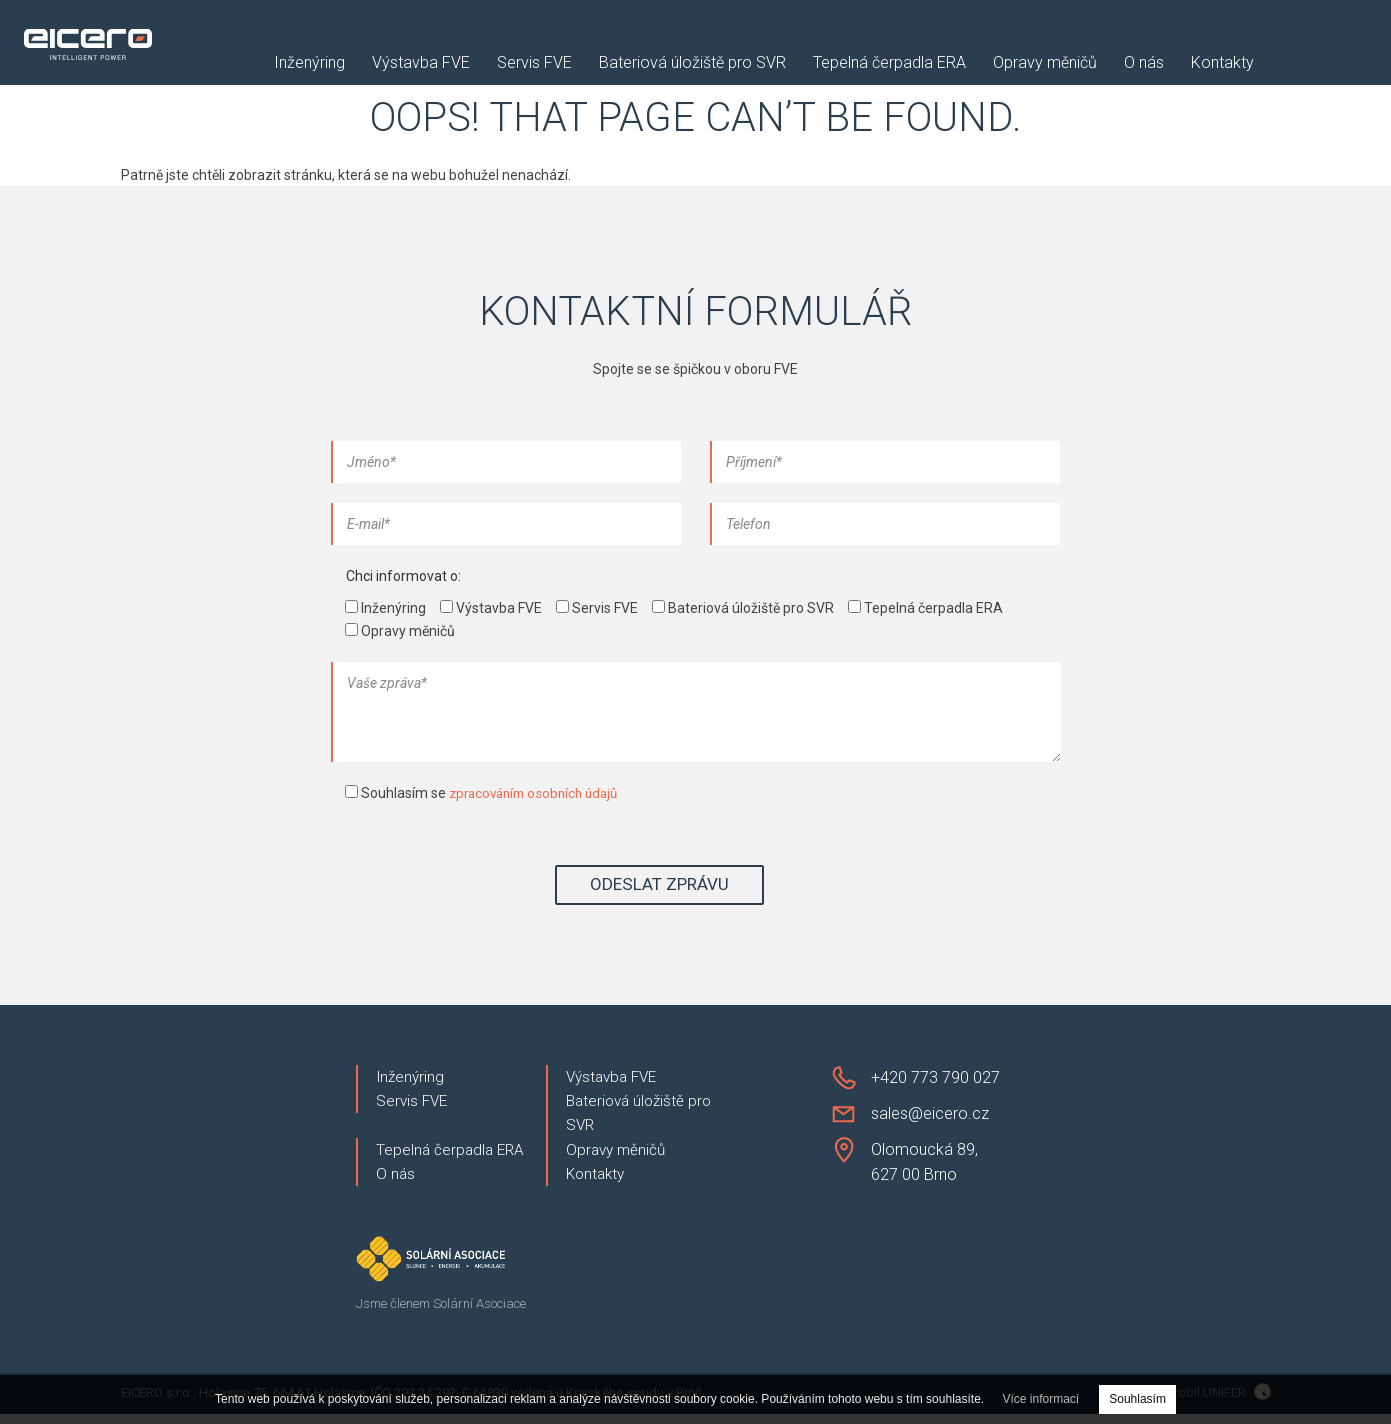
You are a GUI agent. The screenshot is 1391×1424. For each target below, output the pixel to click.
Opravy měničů (1045, 63)
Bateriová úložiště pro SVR (692, 63)
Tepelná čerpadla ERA (889, 63)
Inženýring (309, 63)
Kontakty (1222, 63)
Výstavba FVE (421, 63)
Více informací (1041, 1399)
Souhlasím (1137, 1399)
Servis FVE (534, 63)
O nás (1144, 63)
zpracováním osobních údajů (539, 793)
